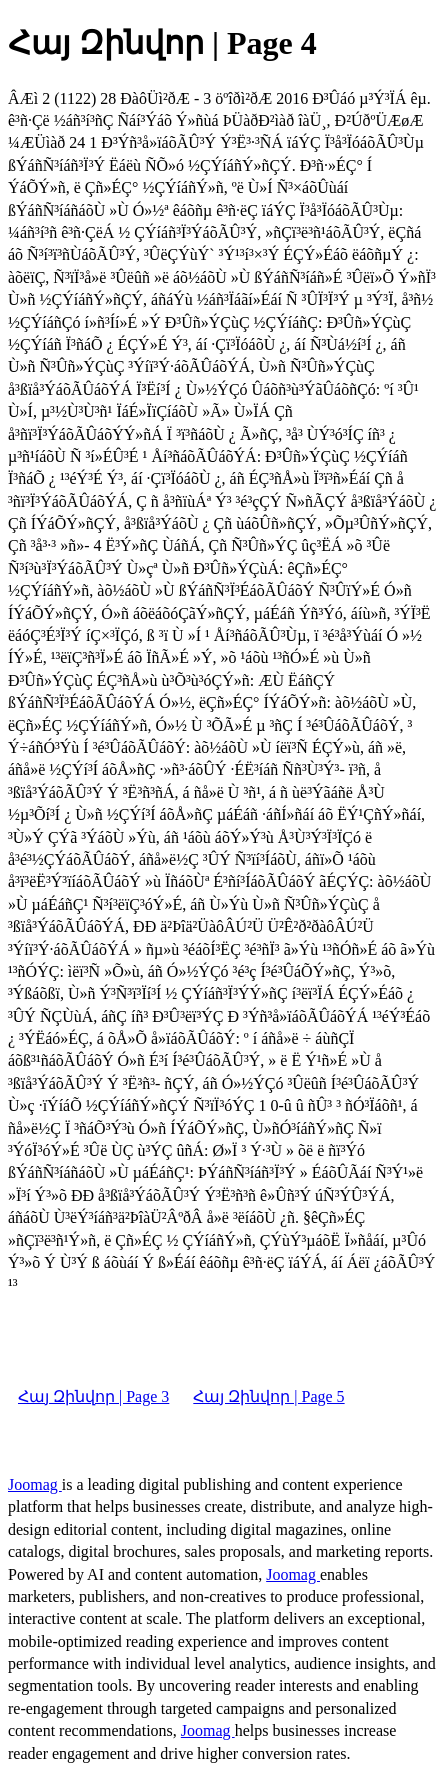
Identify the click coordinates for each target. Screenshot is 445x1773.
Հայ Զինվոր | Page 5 (268, 1396)
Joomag (35, 1484)
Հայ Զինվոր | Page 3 (93, 1396)
